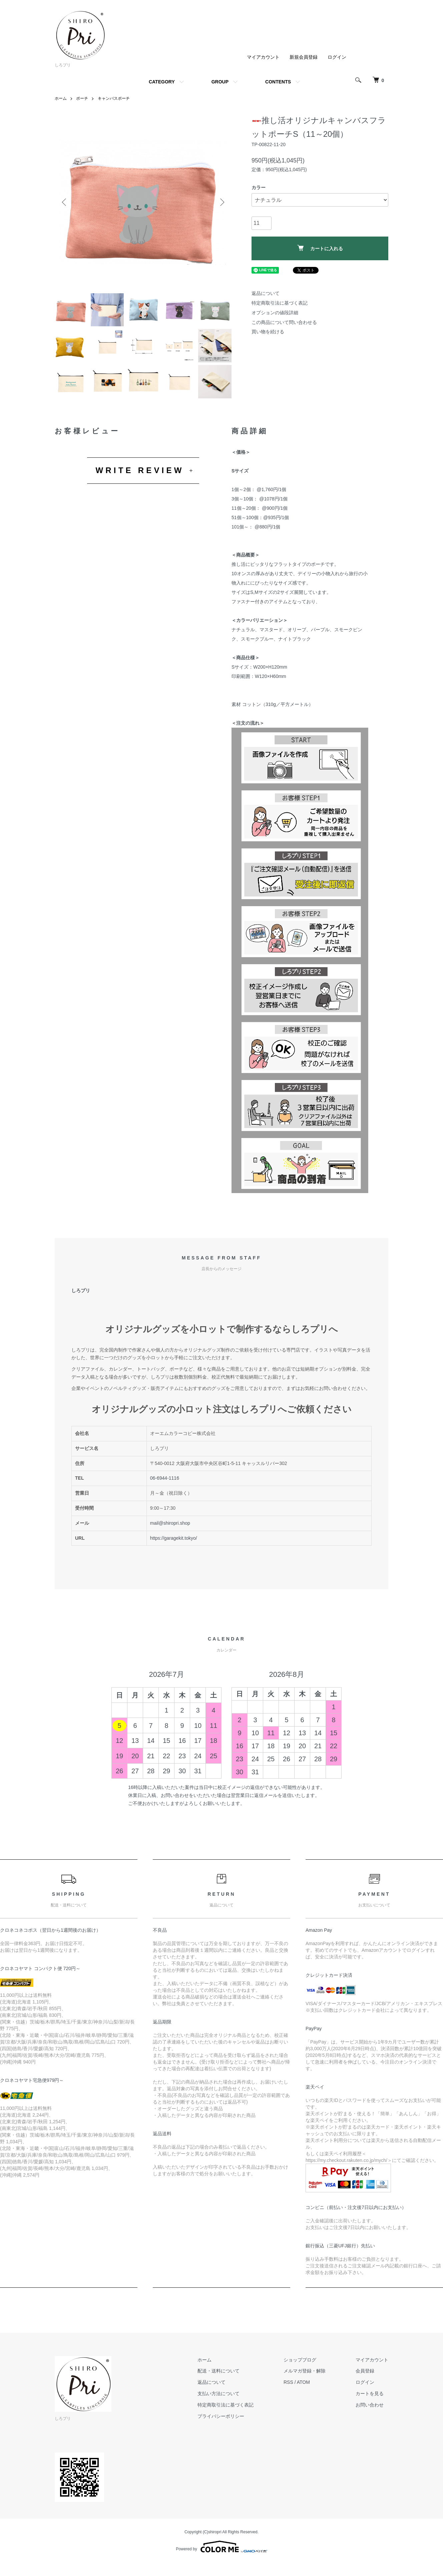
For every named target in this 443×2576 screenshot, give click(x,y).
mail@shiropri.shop (170, 1523)
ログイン (337, 57)
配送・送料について (218, 2370)
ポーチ (82, 98)
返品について (266, 293)
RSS (288, 2382)
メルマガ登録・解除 (305, 2370)
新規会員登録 (304, 57)
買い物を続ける (268, 331)
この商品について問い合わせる (284, 322)
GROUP (220, 81)
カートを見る (370, 2393)
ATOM (303, 2382)
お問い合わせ (370, 2405)
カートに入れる (320, 248)
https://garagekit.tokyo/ (173, 1538)
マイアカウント (263, 57)
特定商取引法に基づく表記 (280, 303)
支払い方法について (218, 2393)
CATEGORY (162, 81)
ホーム (61, 98)
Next (221, 202)
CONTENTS (278, 81)
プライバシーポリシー (220, 2416)
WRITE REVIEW (139, 470)
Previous (65, 202)
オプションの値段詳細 (275, 312)
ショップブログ (300, 2359)
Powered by (221, 2547)
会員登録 (365, 2370)
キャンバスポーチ (114, 98)
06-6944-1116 (164, 1478)
